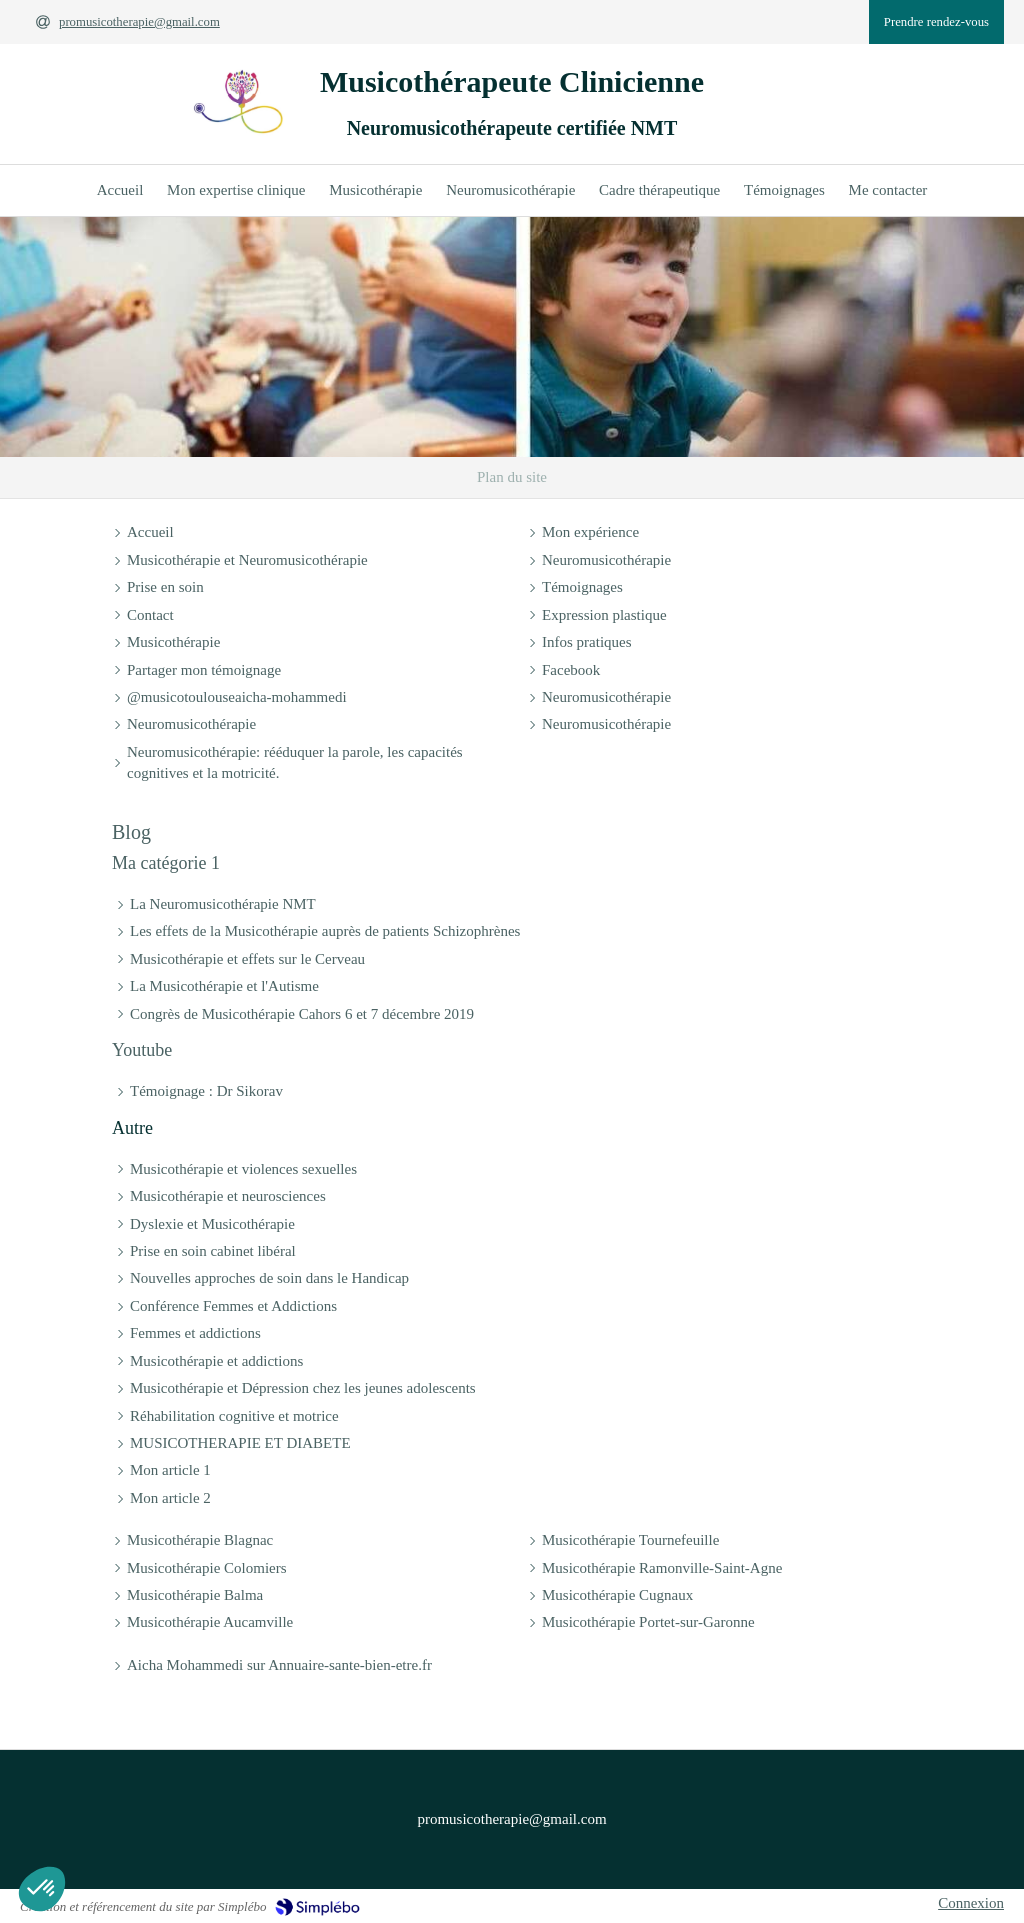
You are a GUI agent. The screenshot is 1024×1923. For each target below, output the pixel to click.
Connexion (971, 1903)
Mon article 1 (170, 1470)
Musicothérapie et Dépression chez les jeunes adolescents (303, 1388)
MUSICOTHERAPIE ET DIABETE (240, 1443)
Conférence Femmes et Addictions (233, 1306)
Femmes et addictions (195, 1333)
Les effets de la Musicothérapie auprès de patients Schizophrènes (325, 931)
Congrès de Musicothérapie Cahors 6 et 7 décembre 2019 (302, 1014)
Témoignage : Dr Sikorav (206, 1091)
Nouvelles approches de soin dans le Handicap (269, 1278)
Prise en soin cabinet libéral (213, 1251)
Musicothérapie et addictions (216, 1361)
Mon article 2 (170, 1498)
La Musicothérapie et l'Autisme (224, 986)
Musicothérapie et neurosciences (228, 1196)
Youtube (142, 1050)
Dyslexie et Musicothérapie (212, 1224)
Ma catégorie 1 (166, 863)
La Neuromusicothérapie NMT (223, 904)
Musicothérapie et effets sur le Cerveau (247, 959)
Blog (131, 832)
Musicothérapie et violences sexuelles (243, 1169)
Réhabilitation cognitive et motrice (234, 1416)
